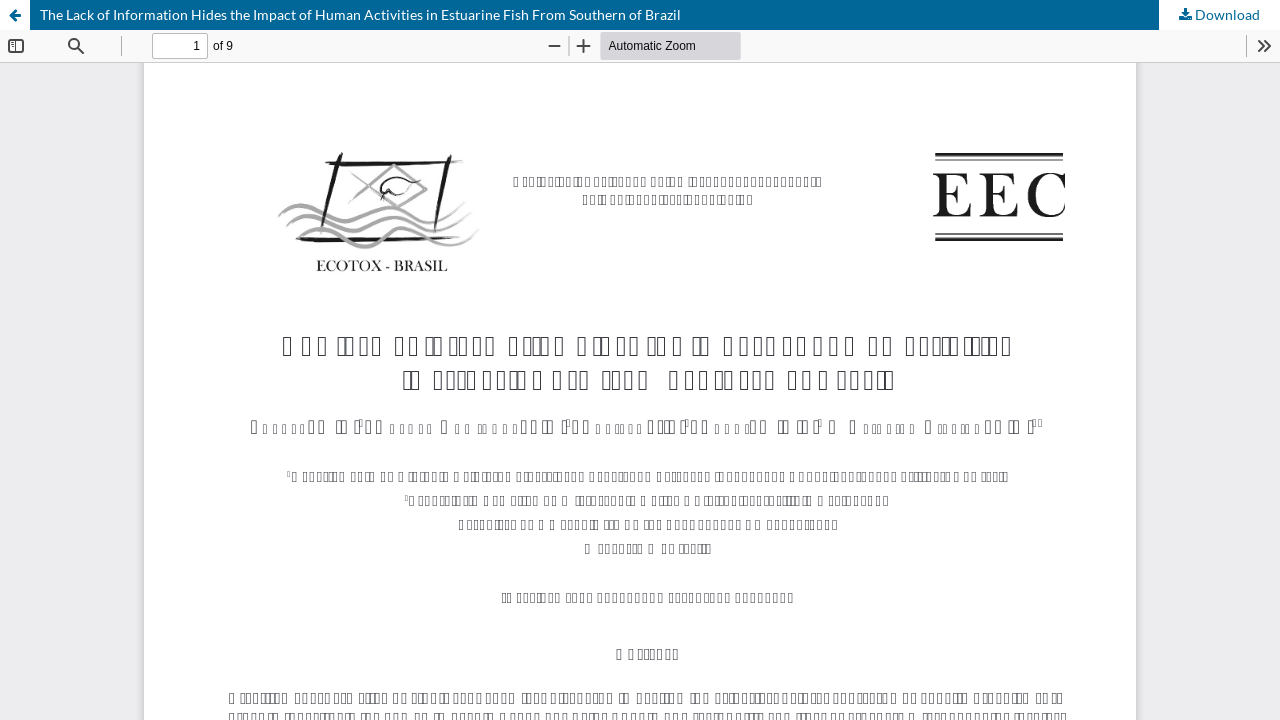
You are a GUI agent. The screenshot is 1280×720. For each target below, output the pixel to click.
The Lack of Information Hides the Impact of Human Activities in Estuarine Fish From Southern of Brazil (360, 14)
